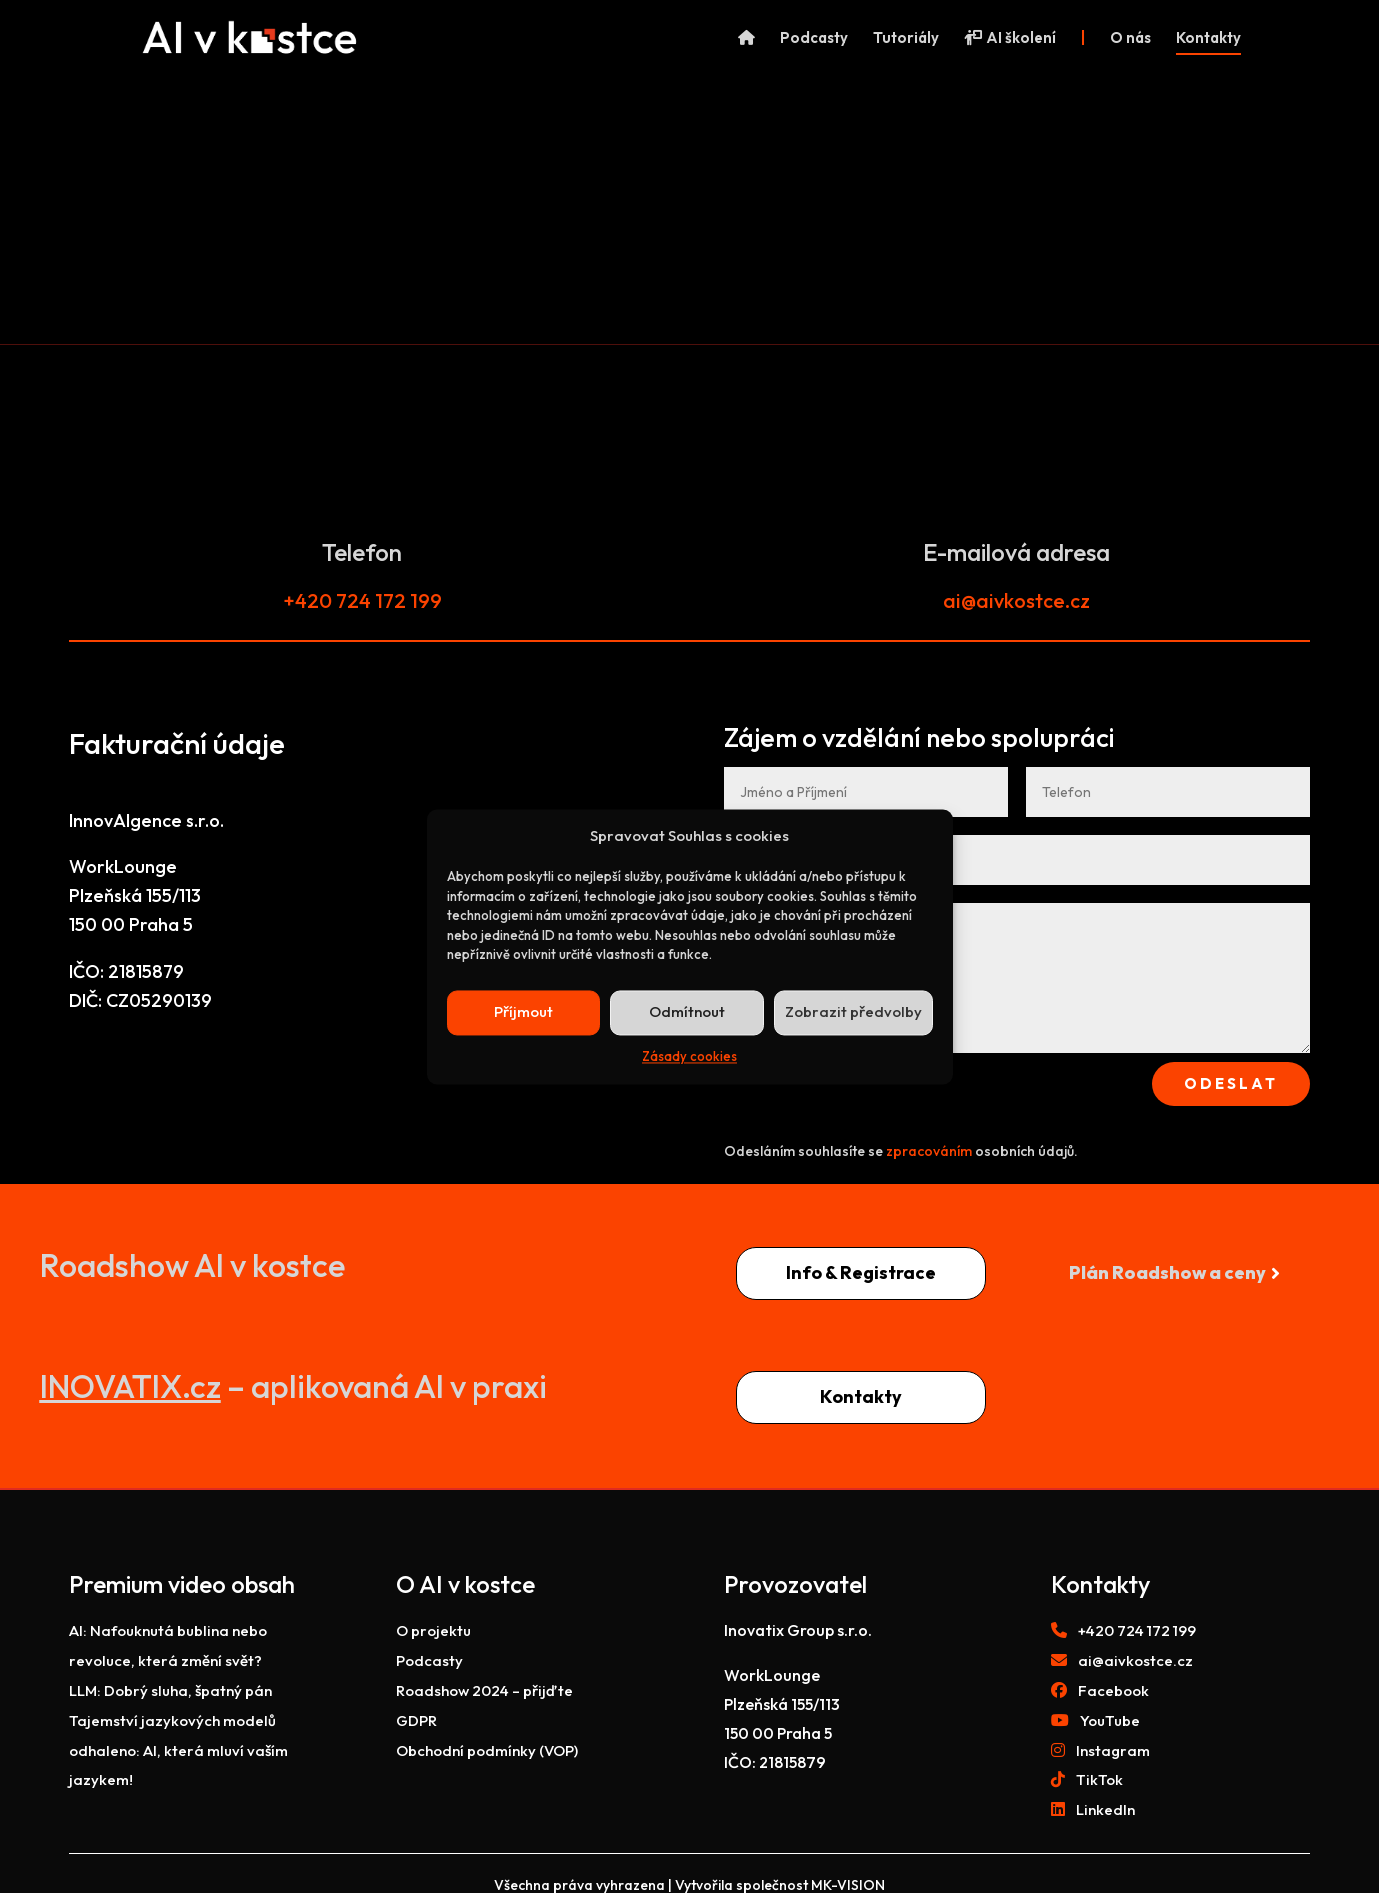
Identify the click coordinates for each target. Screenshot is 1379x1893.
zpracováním (929, 1151)
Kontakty (1208, 39)
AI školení (1010, 38)
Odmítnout (687, 1012)
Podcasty (814, 39)
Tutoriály (906, 39)
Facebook (1113, 1690)
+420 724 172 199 (362, 600)
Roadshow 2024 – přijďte (484, 1690)
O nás (1130, 39)
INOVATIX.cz (130, 1386)
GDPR (416, 1720)
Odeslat (1231, 1083)
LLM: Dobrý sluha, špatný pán (170, 1690)
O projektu (433, 1630)
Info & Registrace (861, 1272)
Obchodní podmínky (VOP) (487, 1750)
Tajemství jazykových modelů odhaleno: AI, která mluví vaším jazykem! (178, 1750)
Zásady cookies (689, 1056)
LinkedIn (1105, 1809)
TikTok (1099, 1779)
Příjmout (523, 1012)
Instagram (1113, 1750)
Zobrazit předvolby (853, 1012)
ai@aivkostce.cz (1016, 600)
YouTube (1110, 1720)
